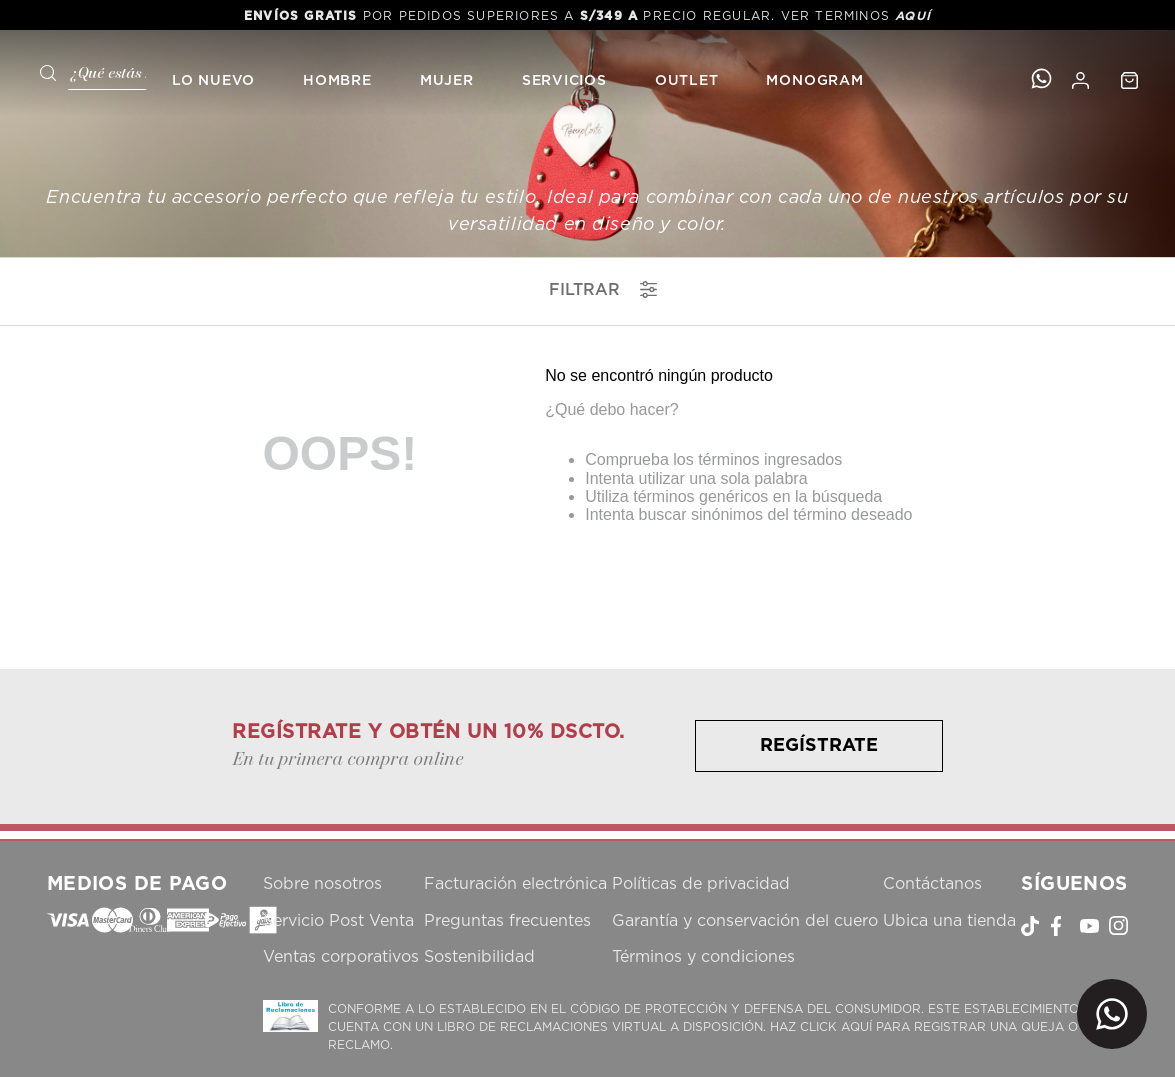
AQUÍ (913, 16)
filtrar (603, 289)
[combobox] (86, 71)
